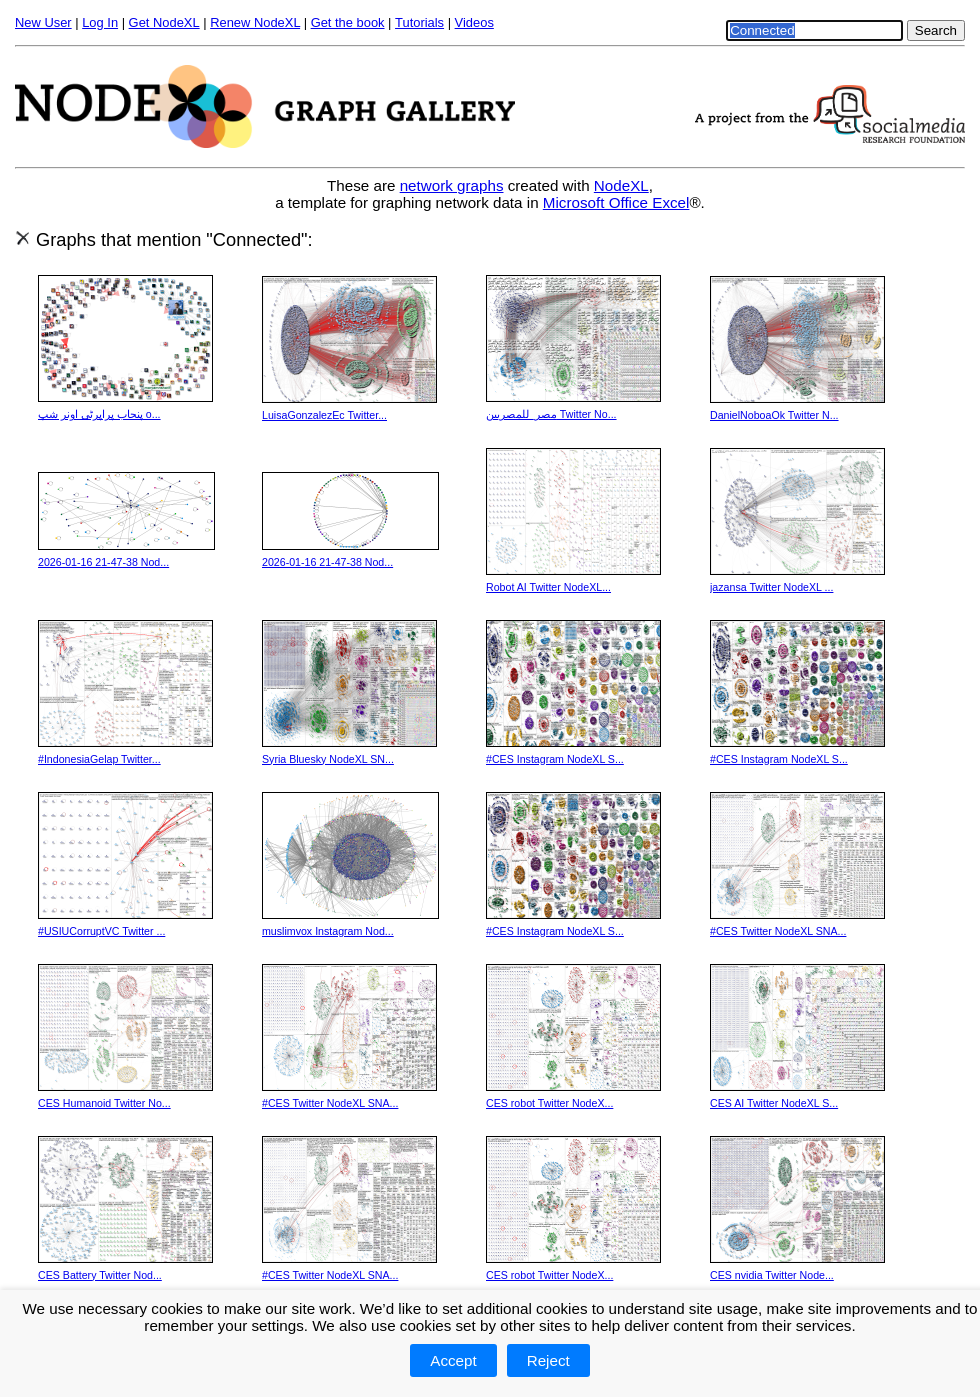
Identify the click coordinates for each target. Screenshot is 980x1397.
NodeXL (621, 185)
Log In (100, 22)
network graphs (452, 185)
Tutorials (419, 22)
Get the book (348, 22)
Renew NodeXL (255, 22)
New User (43, 22)
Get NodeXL (164, 22)
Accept (453, 1360)
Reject (548, 1360)
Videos (474, 22)
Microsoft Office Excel (616, 202)
